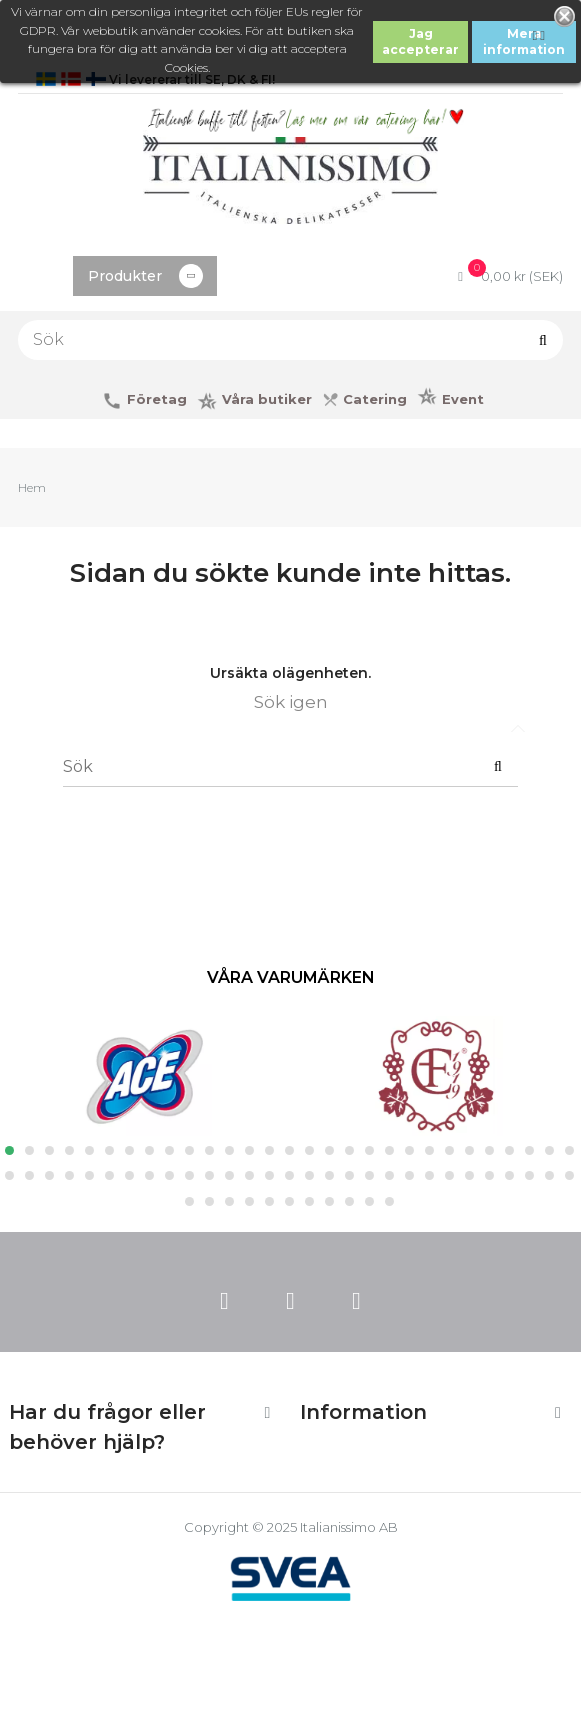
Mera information (524, 41)
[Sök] (290, 340)
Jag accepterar (420, 41)
